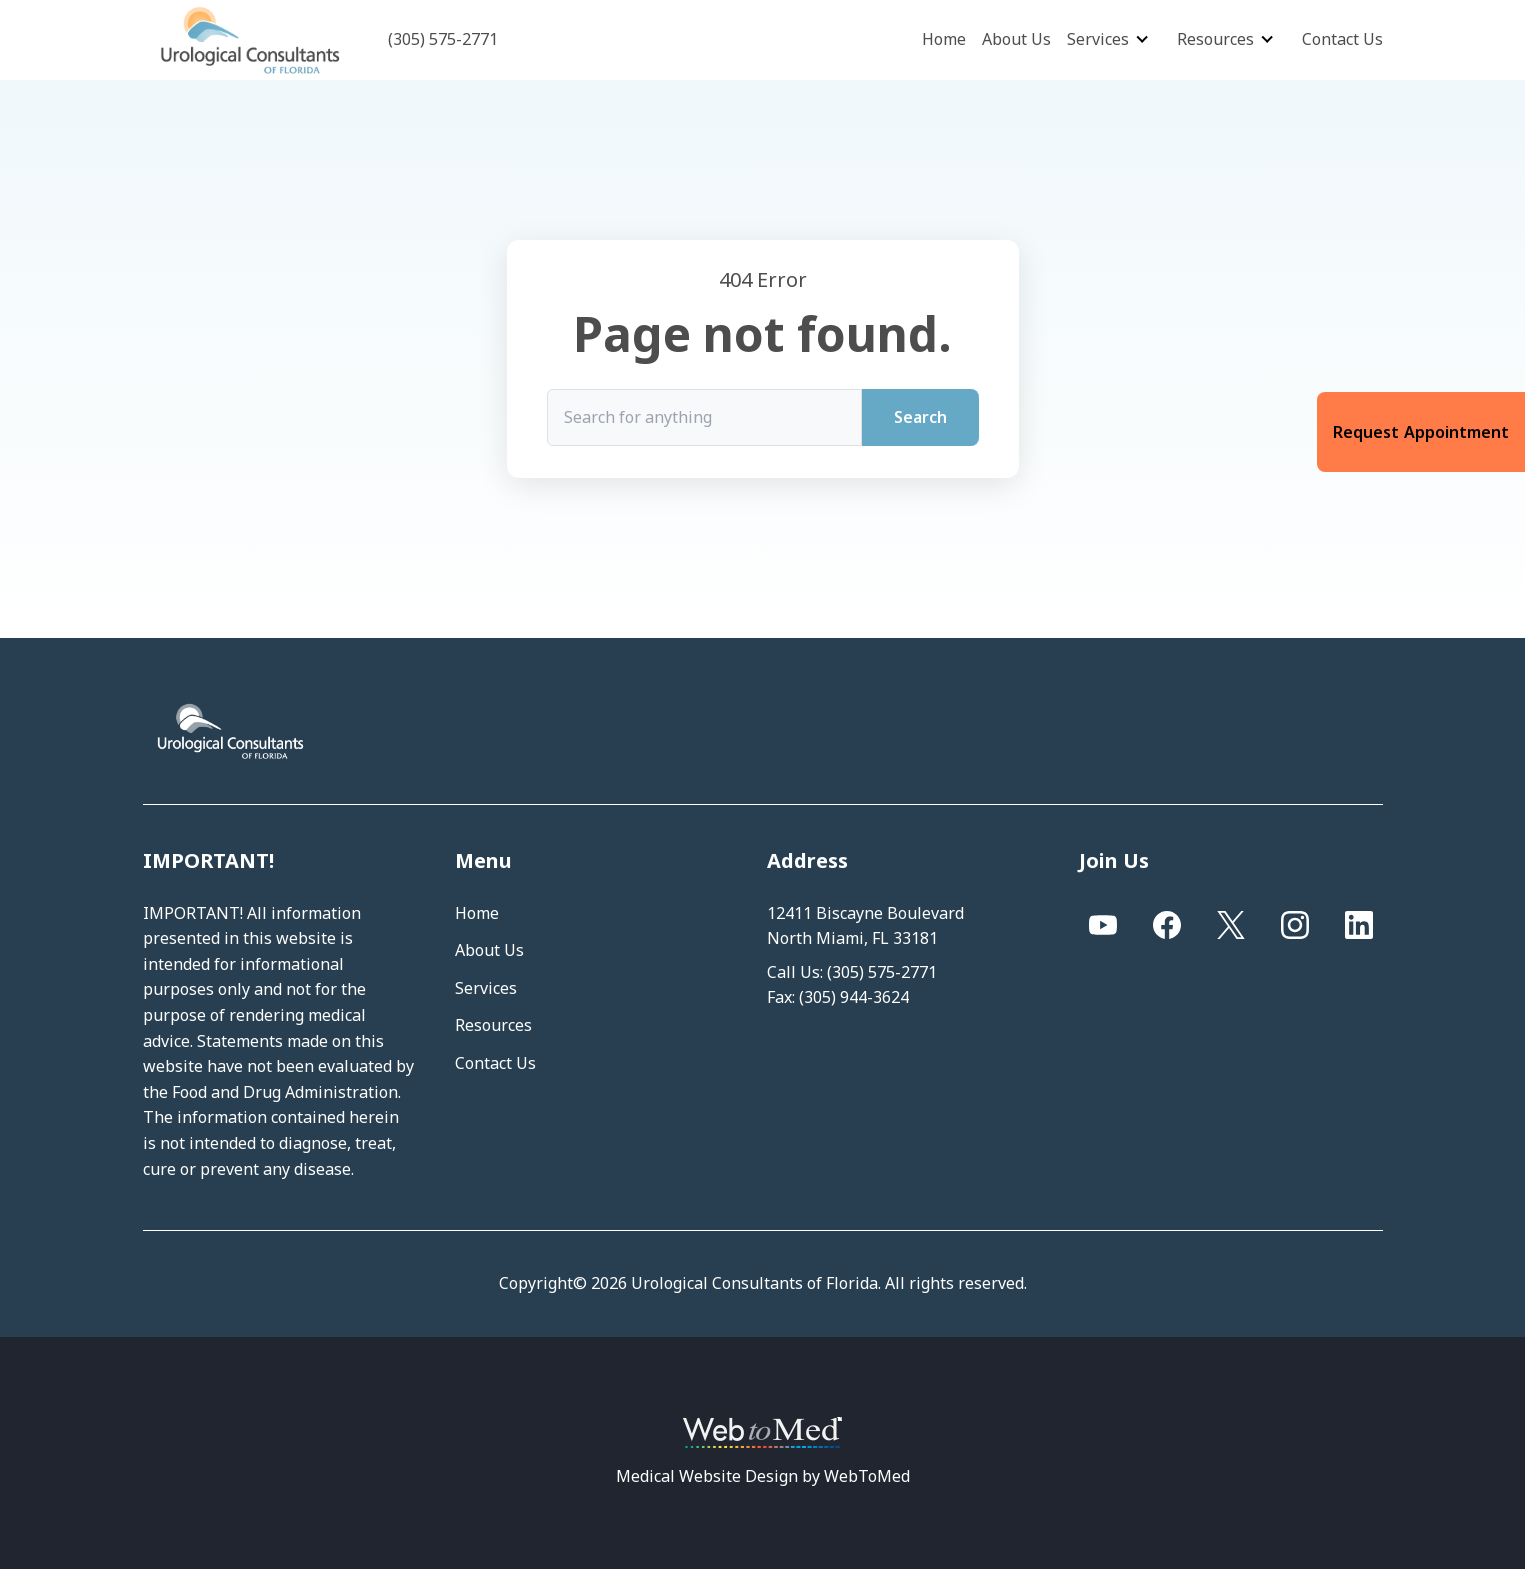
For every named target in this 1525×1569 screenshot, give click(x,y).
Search (920, 417)
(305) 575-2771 (882, 972)
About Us (1016, 39)
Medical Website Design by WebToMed (763, 1476)
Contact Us (1342, 39)
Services (1098, 39)
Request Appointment (1421, 432)
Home (944, 39)
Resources (1215, 39)
